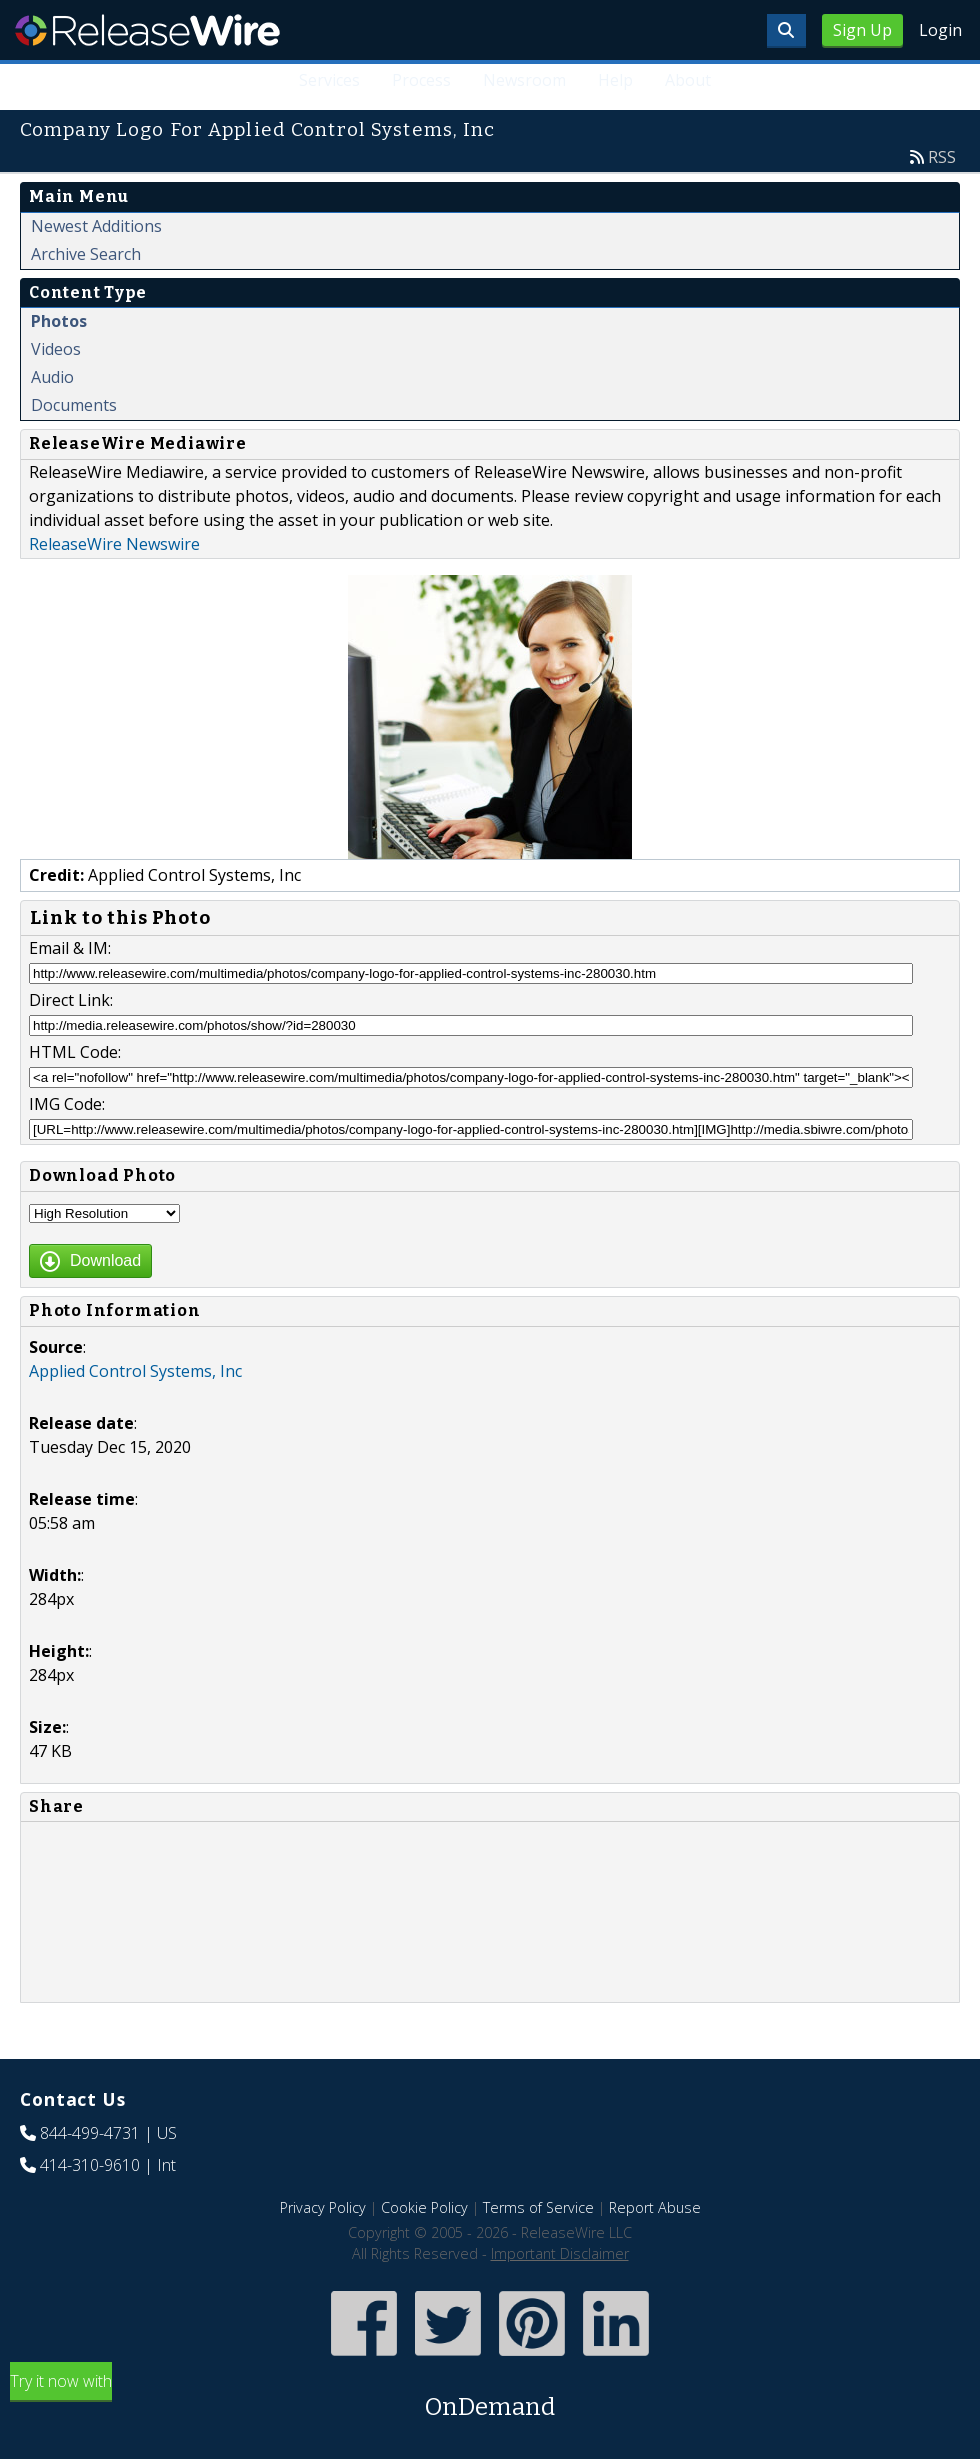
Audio (52, 377)
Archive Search (86, 254)
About (688, 80)
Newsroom (524, 80)
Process (421, 80)
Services (329, 80)
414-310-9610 (90, 2165)
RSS (942, 157)
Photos (59, 321)
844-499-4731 (90, 2133)
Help (615, 80)
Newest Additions (96, 226)
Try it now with (490, 2397)
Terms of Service (538, 2207)
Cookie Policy (424, 2207)
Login (940, 30)
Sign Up (862, 30)
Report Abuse (655, 2207)
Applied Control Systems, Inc (135, 1371)
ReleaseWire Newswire (114, 544)
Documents (74, 405)
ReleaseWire (147, 30)
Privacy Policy (323, 2207)
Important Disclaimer (560, 2253)
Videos (56, 349)
